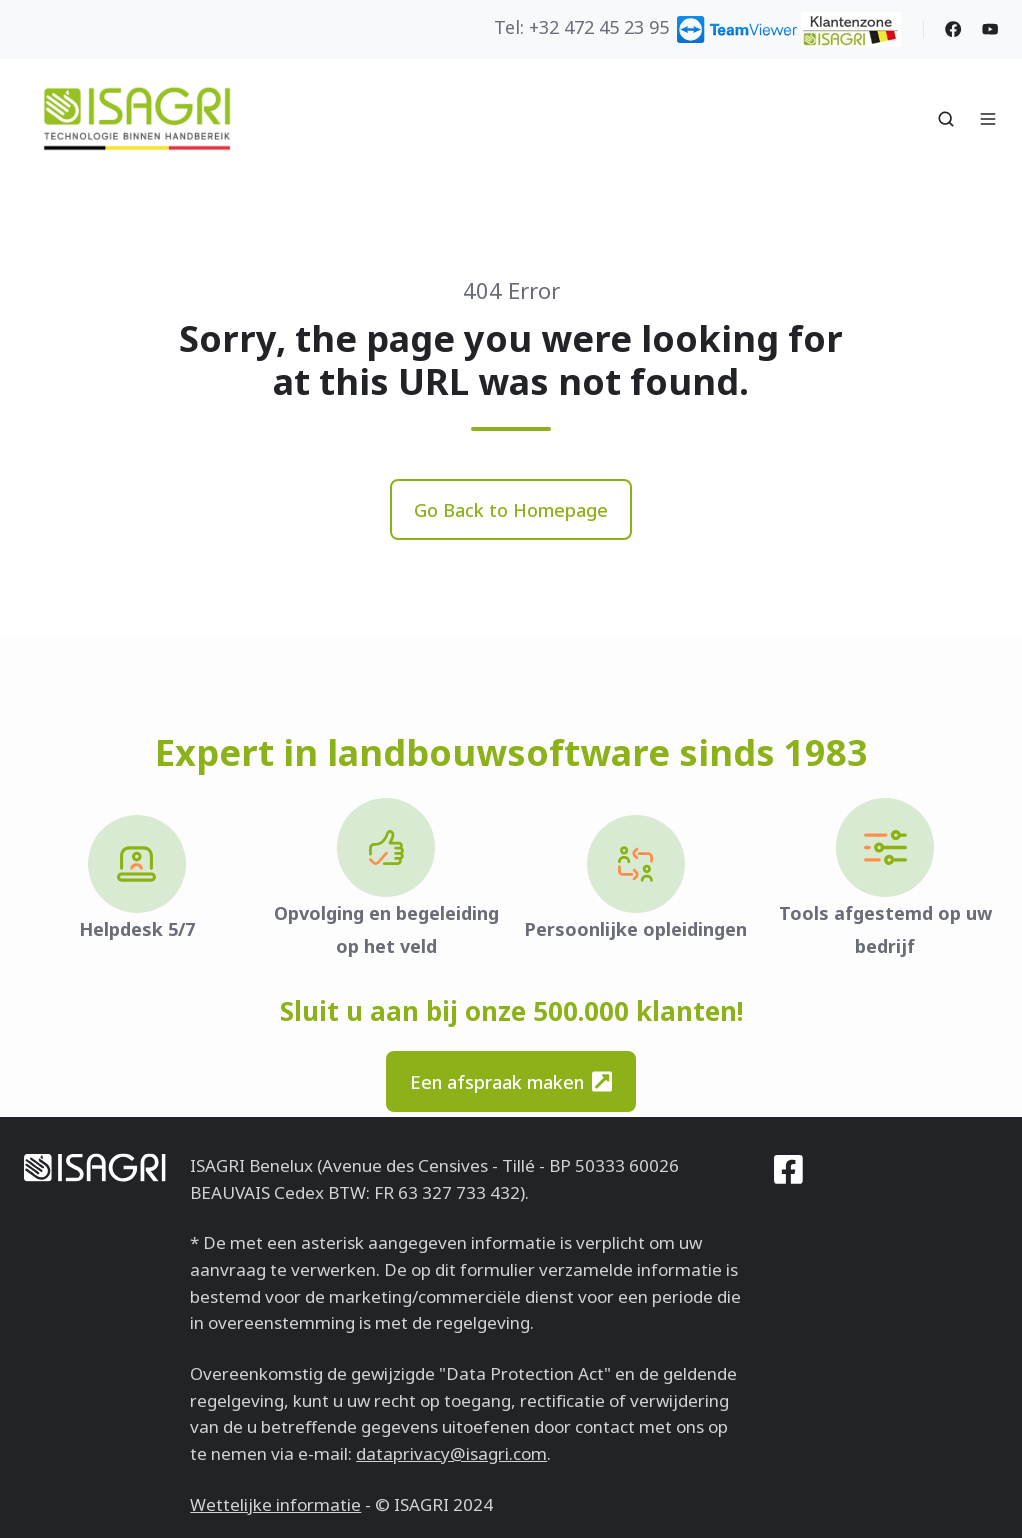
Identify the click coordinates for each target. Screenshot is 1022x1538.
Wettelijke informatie (275, 1504)
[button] (946, 119)
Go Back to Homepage (511, 510)
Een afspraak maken (510, 1082)
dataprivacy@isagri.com (451, 1453)
